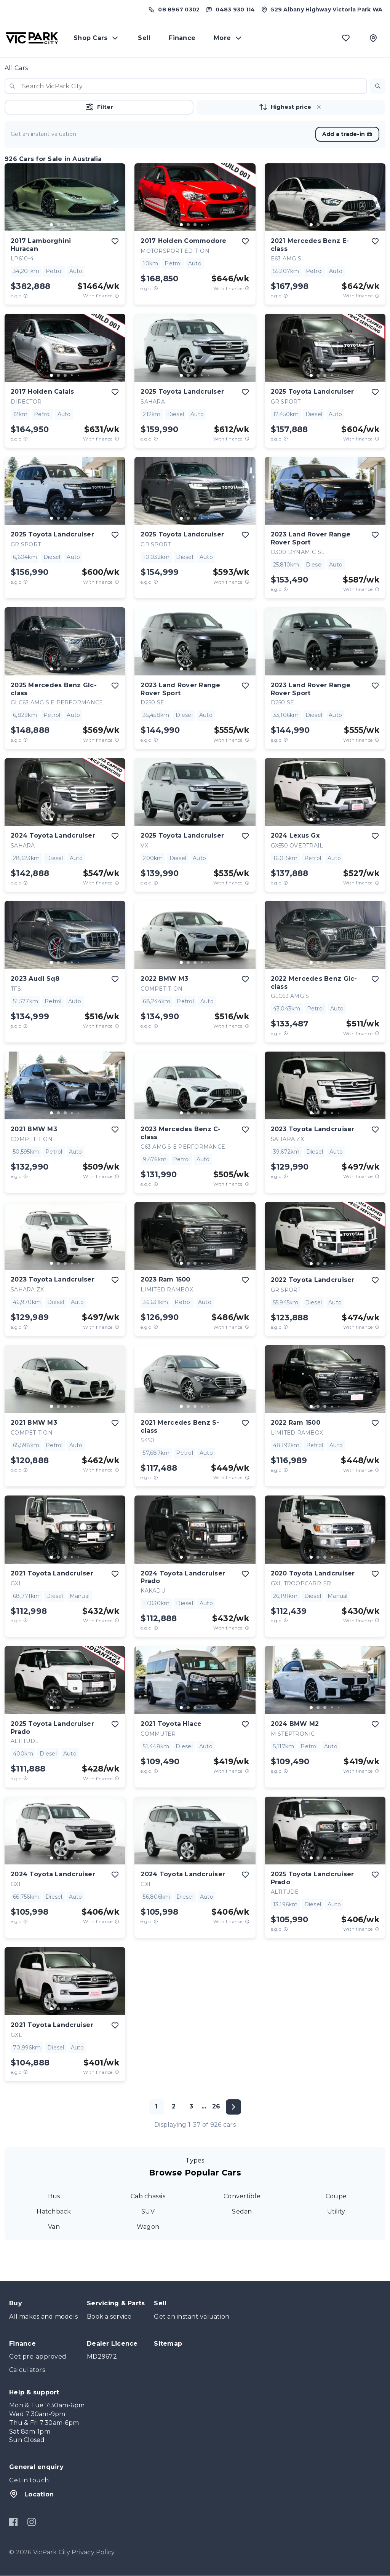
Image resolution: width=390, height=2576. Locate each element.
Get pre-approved (37, 2356)
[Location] (373, 38)
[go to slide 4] (72, 225)
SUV (148, 2211)
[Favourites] (345, 38)
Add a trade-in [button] (347, 134)
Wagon (148, 2226)
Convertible (242, 2196)
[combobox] (186, 86)
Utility (336, 2211)
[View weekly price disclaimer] (117, 295)
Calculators (27, 2369)
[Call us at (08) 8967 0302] (174, 9)
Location (31, 2493)
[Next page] (233, 2107)
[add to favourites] (115, 241)
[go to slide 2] (58, 225)
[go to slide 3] (65, 225)
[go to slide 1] (51, 225)
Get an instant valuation (191, 2316)
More (228, 38)
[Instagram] (31, 2522)
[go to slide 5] (79, 225)
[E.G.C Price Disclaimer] (25, 295)
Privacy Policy (93, 2552)
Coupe (336, 2196)
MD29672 (102, 2356)
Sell (144, 37)
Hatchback (54, 2211)
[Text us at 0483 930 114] (230, 9)
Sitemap (168, 2343)
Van (54, 2226)
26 (216, 2106)
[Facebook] (13, 2522)
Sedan (242, 2211)
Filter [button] (99, 107)
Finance (182, 37)
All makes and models (43, 2316)
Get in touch (29, 2480)
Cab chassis (148, 2196)
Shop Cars (97, 38)
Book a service (109, 2316)
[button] (377, 86)
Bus (54, 2196)
